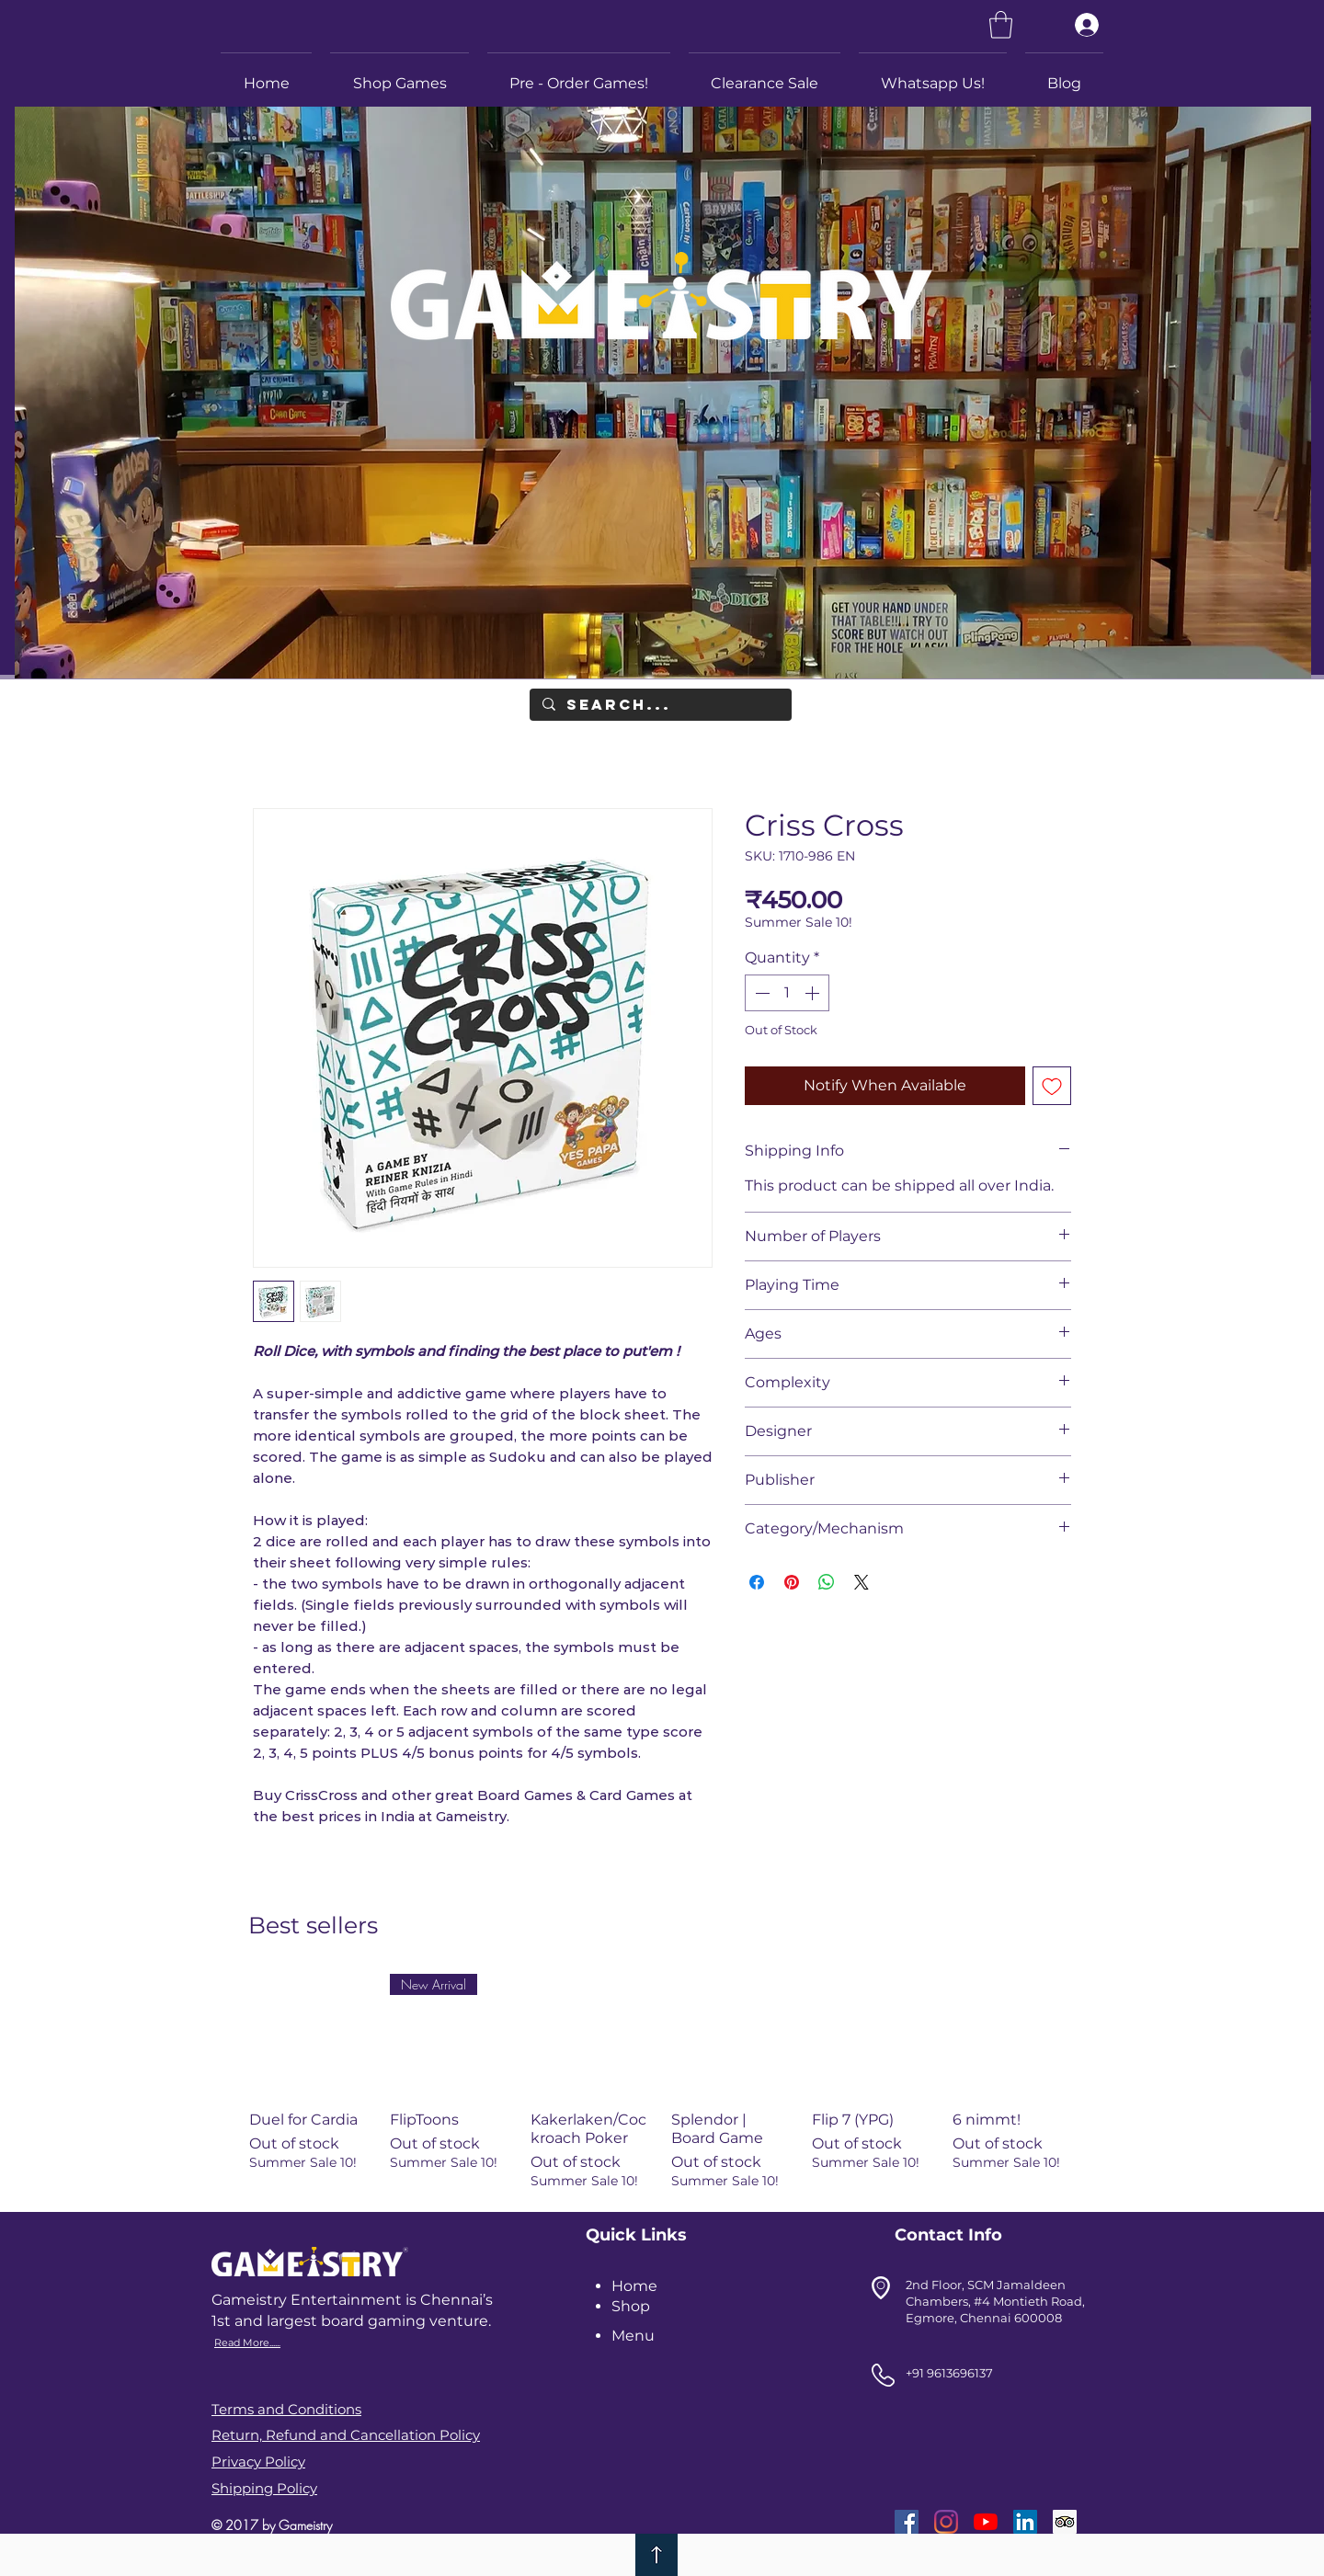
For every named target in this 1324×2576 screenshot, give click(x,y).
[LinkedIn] (1025, 2522)
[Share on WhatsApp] (827, 1582)
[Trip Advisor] (1065, 2522)
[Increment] (814, 992)
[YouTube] (986, 2522)
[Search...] (659, 705)
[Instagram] (946, 2522)
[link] (1000, 25)
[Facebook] (907, 2522)
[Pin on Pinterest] (792, 1582)
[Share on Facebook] (757, 1582)
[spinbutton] (787, 992)
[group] (662, 2081)
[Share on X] (861, 1582)
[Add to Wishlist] (1052, 1085)
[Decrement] (760, 992)
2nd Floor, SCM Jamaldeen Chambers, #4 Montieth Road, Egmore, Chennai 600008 (995, 2301)
